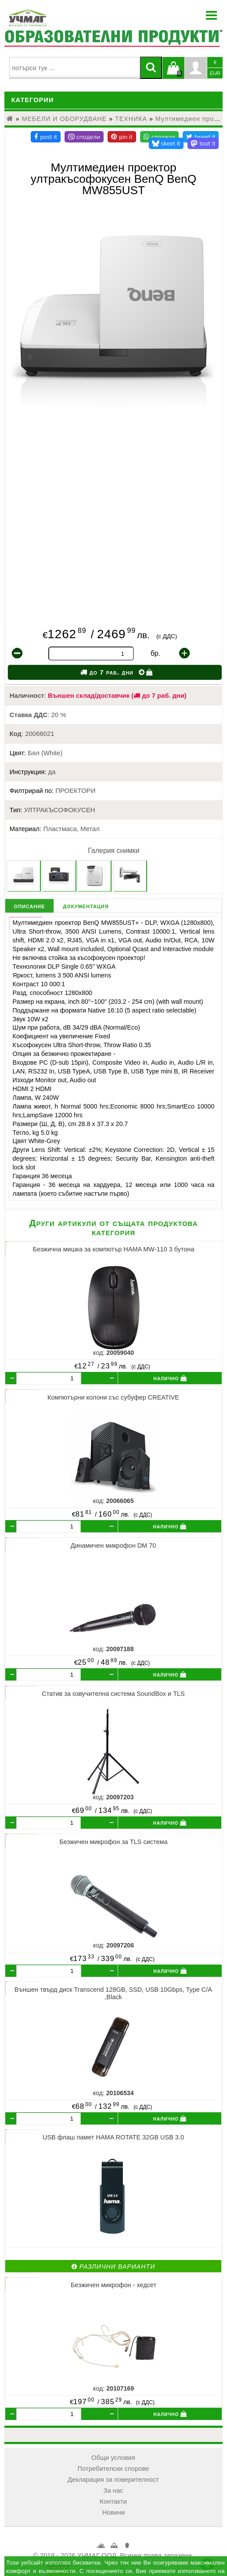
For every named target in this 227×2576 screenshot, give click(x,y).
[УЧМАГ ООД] (55, 18)
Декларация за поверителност (113, 2479)
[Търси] (151, 68)
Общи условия (113, 2457)
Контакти (113, 2501)
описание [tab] (29, 906)
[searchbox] (74, 68)
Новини (113, 2512)
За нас (113, 2490)
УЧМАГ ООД (100, 2548)
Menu (212, 15)
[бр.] (48, 1378)
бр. (155, 653)
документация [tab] (85, 906)
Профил (196, 68)
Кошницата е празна (173, 73)
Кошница (113, 2546)
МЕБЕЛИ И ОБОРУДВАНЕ (64, 118)
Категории (32, 99)
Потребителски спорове (113, 2468)
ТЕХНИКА (131, 118)
